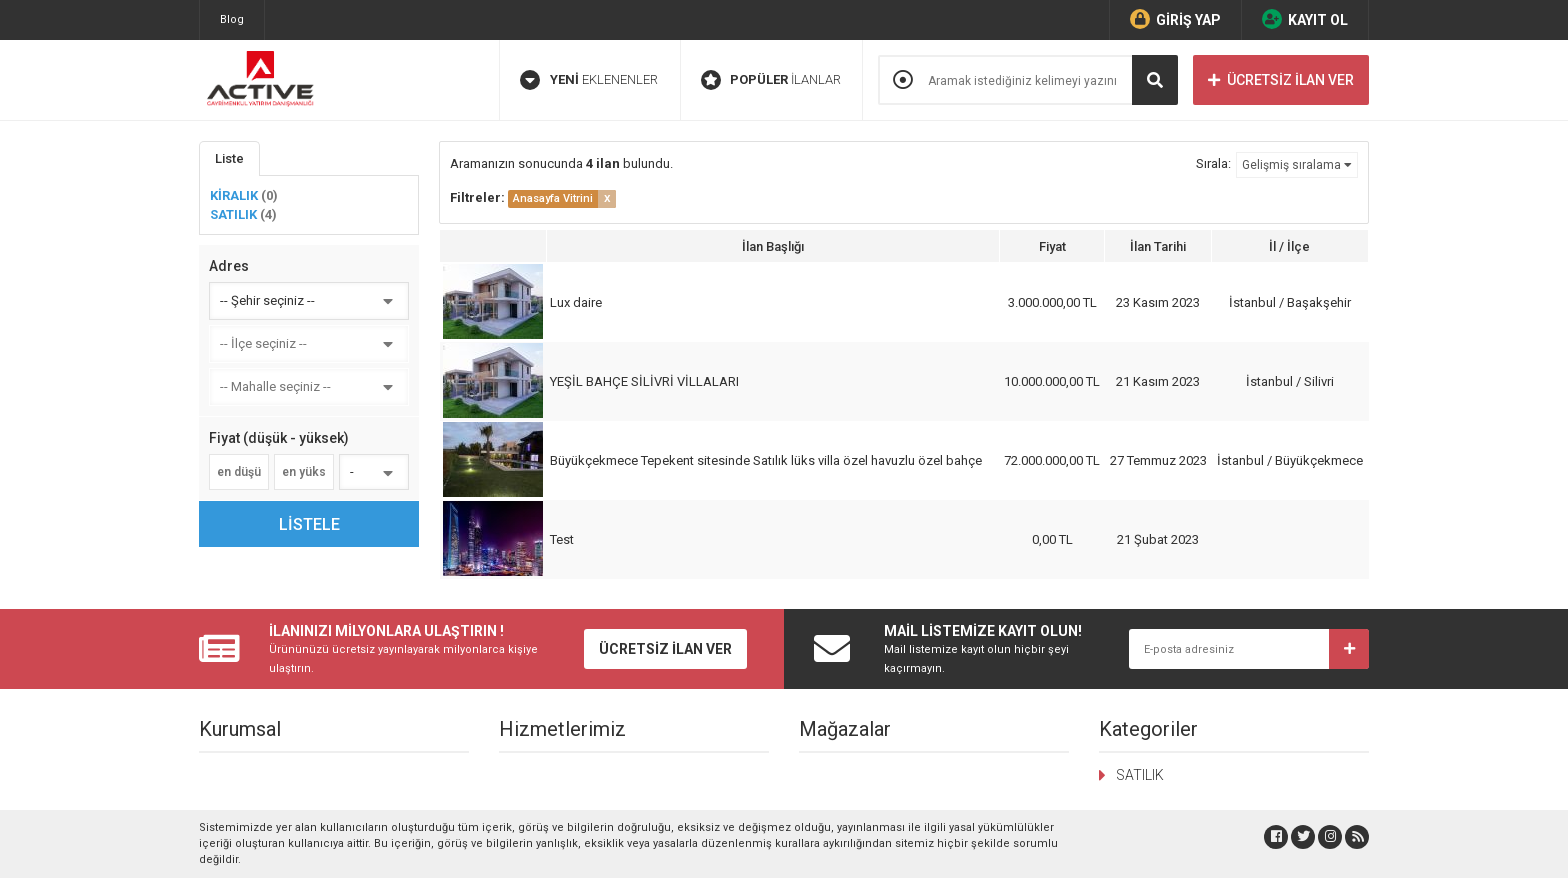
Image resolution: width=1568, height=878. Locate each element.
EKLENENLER (589, 80)
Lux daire (576, 302)
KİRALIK (244, 195)
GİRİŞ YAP (1175, 19)
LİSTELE (309, 524)
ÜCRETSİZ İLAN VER (1281, 80)
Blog (232, 19)
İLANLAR (771, 80)
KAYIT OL (1305, 19)
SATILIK (243, 214)
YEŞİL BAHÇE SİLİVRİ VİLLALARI (644, 381)
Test (562, 539)
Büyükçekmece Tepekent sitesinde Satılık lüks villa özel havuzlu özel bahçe (766, 460)
